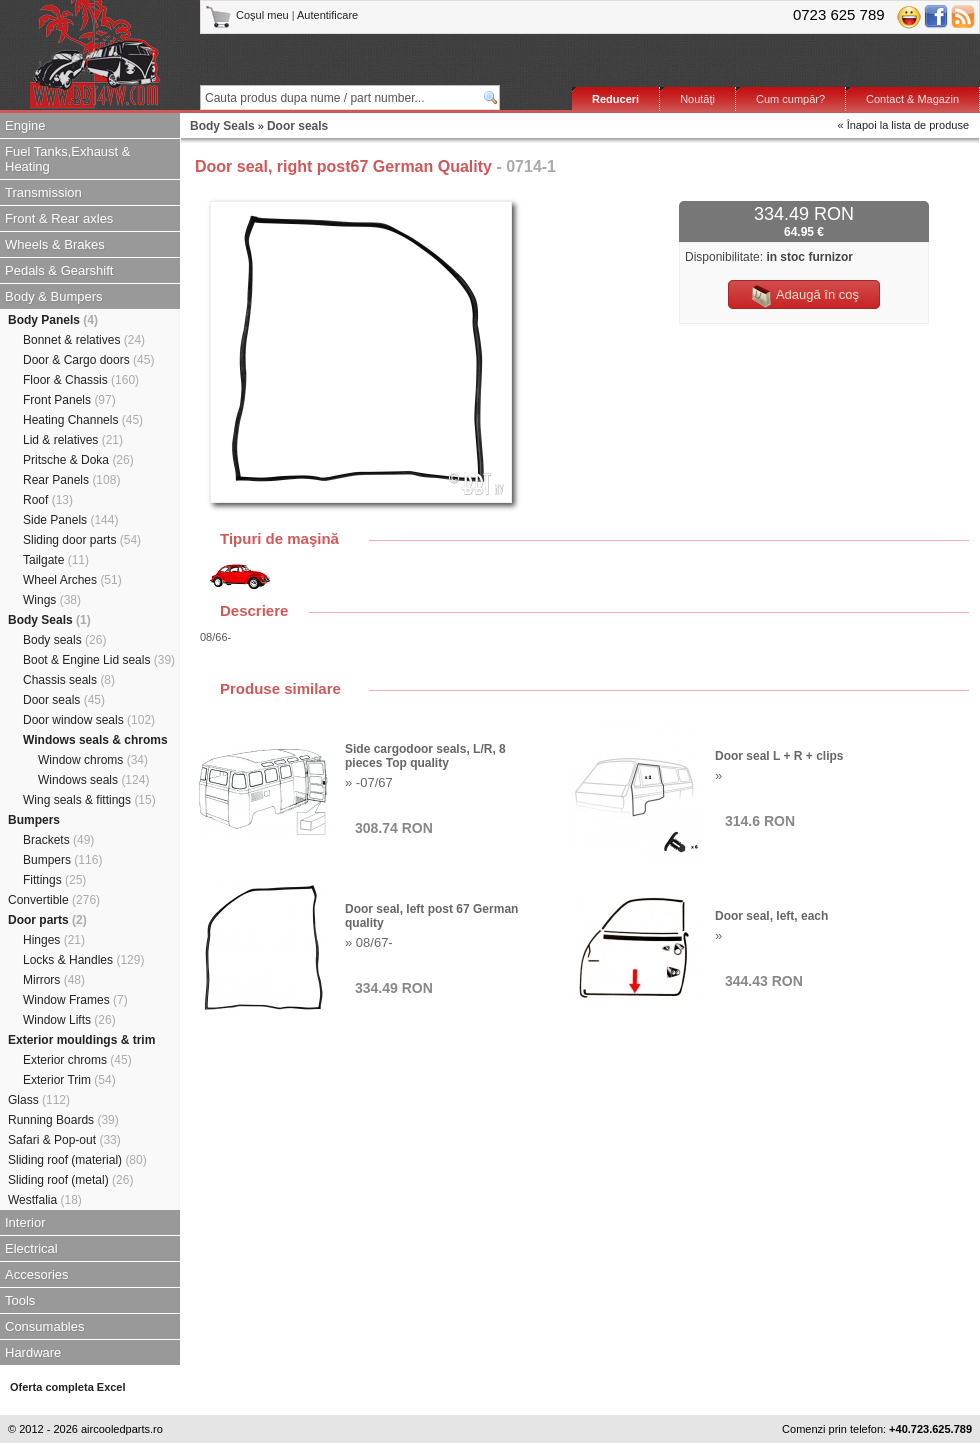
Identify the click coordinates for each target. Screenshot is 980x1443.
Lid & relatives (73, 440)
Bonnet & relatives (84, 340)
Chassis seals (69, 680)
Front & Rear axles (59, 218)
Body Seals (49, 620)
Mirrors (54, 980)
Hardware (33, 1352)
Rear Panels (71, 480)
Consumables (45, 1326)
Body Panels (53, 320)
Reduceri (615, 99)
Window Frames (75, 1000)
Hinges (54, 940)
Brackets (58, 840)
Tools (20, 1300)
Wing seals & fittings (89, 800)
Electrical (31, 1248)
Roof (48, 500)
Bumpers (34, 820)
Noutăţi (697, 99)
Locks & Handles (83, 960)
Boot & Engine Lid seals (99, 660)
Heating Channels (83, 420)
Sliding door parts (82, 540)
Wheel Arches (72, 580)
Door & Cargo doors (88, 360)
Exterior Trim (69, 1080)
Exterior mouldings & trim (81, 1040)
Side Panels (70, 520)
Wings (52, 600)
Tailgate (56, 560)
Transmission (43, 192)
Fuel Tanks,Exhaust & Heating (68, 159)
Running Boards (63, 1120)
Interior (25, 1222)
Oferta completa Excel (68, 1387)
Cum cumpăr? (790, 99)
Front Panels (69, 400)
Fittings (54, 880)
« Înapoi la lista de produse (903, 125)
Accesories (37, 1274)
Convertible (54, 900)
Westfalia (45, 1200)
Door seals (64, 700)
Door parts (47, 920)
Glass (39, 1100)
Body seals (64, 640)
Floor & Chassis (81, 380)
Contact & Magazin (912, 99)
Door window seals (89, 720)
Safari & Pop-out (64, 1140)
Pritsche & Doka (78, 460)
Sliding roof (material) (77, 1160)
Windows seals (93, 780)
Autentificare (327, 15)
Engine (25, 125)
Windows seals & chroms (95, 740)
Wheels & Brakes (55, 244)
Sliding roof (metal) (70, 1180)
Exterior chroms (77, 1060)
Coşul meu (248, 15)
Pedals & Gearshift (59, 270)
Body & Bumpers (54, 296)
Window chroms (93, 760)
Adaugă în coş (804, 296)
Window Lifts (69, 1020)
